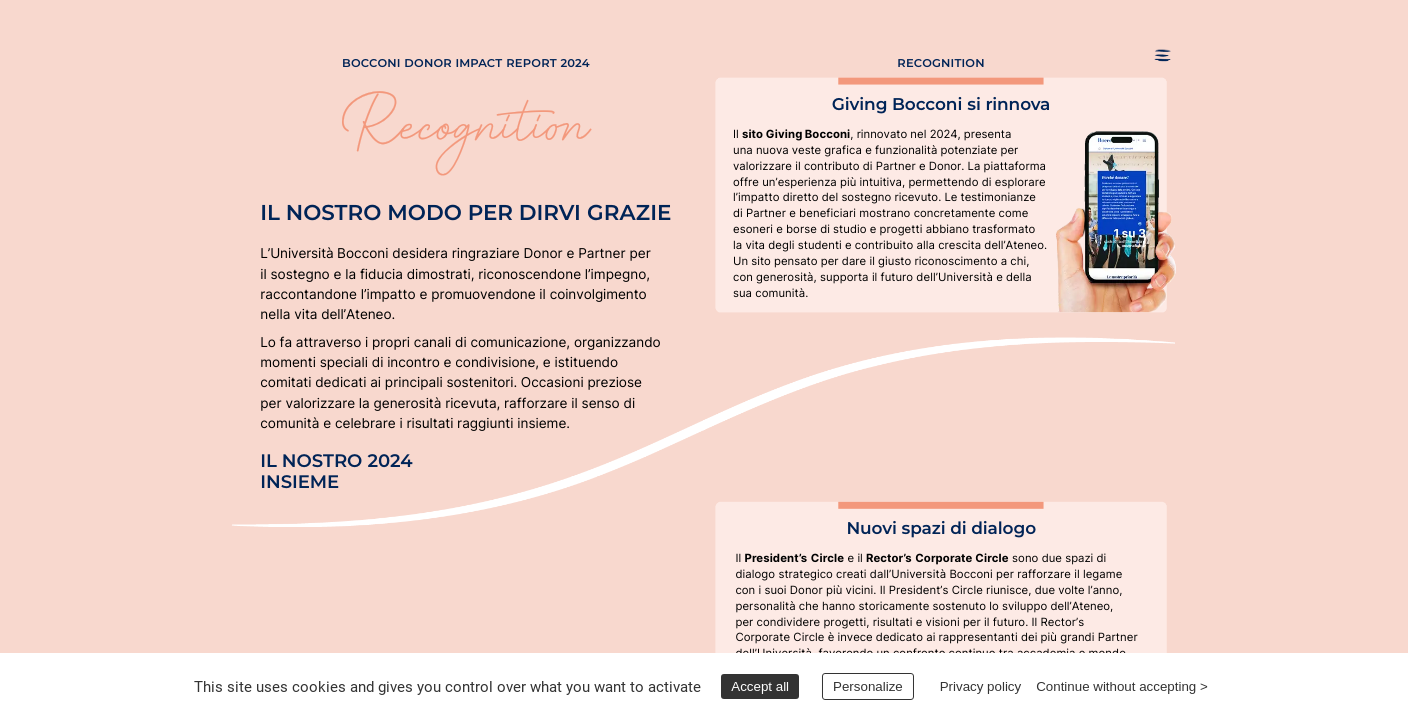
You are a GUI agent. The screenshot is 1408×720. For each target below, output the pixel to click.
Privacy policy (980, 686)
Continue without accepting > (1122, 686)
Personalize (868, 686)
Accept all (760, 686)
